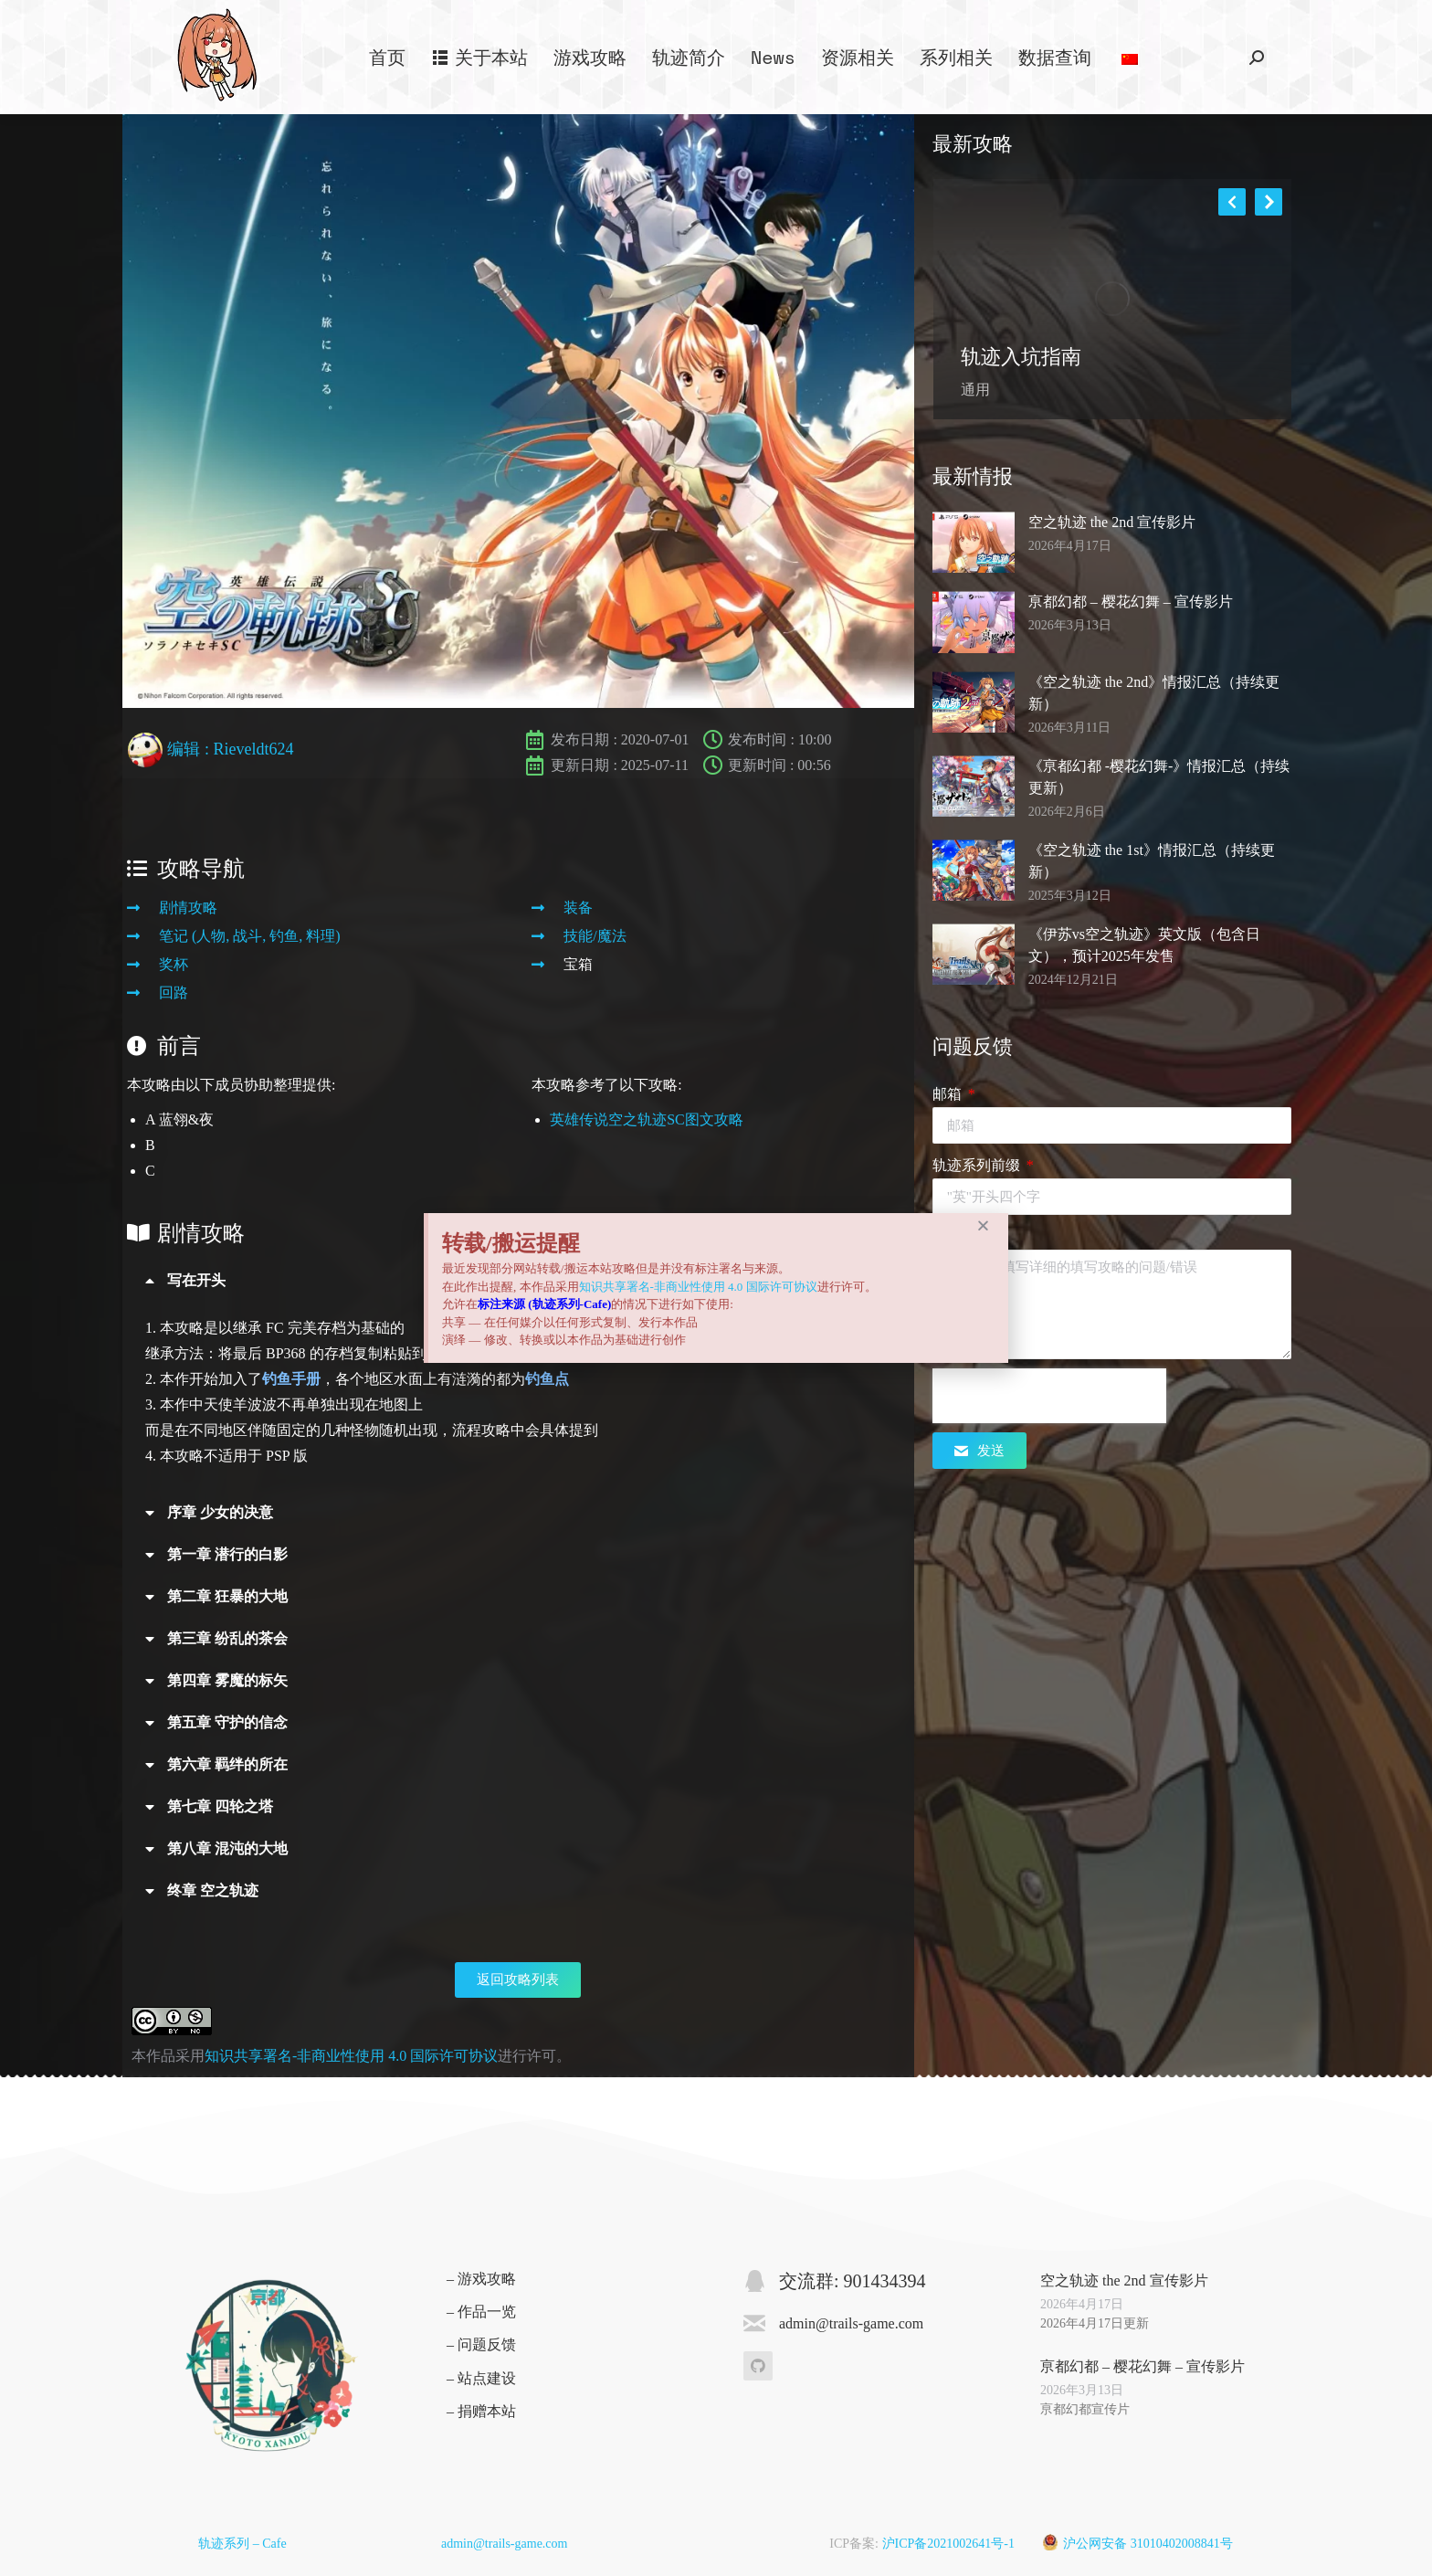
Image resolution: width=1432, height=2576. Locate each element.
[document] (716, 1288)
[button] (983, 1225)
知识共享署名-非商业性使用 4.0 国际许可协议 (698, 1286)
